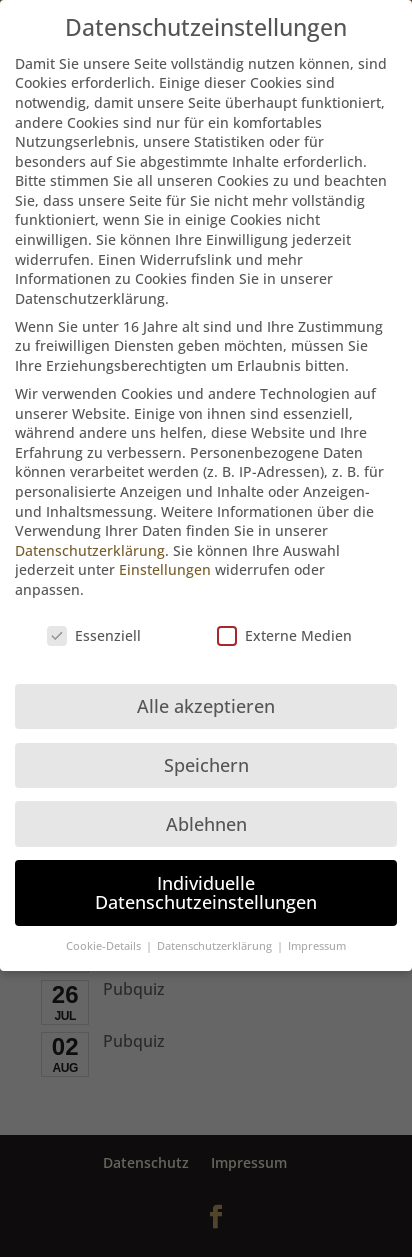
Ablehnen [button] (206, 814)
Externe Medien (284, 625)
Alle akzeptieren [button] (206, 696)
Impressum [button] (317, 936)
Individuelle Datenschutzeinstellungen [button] (206, 883)
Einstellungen (165, 559)
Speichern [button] (206, 755)
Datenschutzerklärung (90, 540)
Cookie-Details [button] (105, 936)
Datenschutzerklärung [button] (216, 936)
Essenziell (94, 625)
